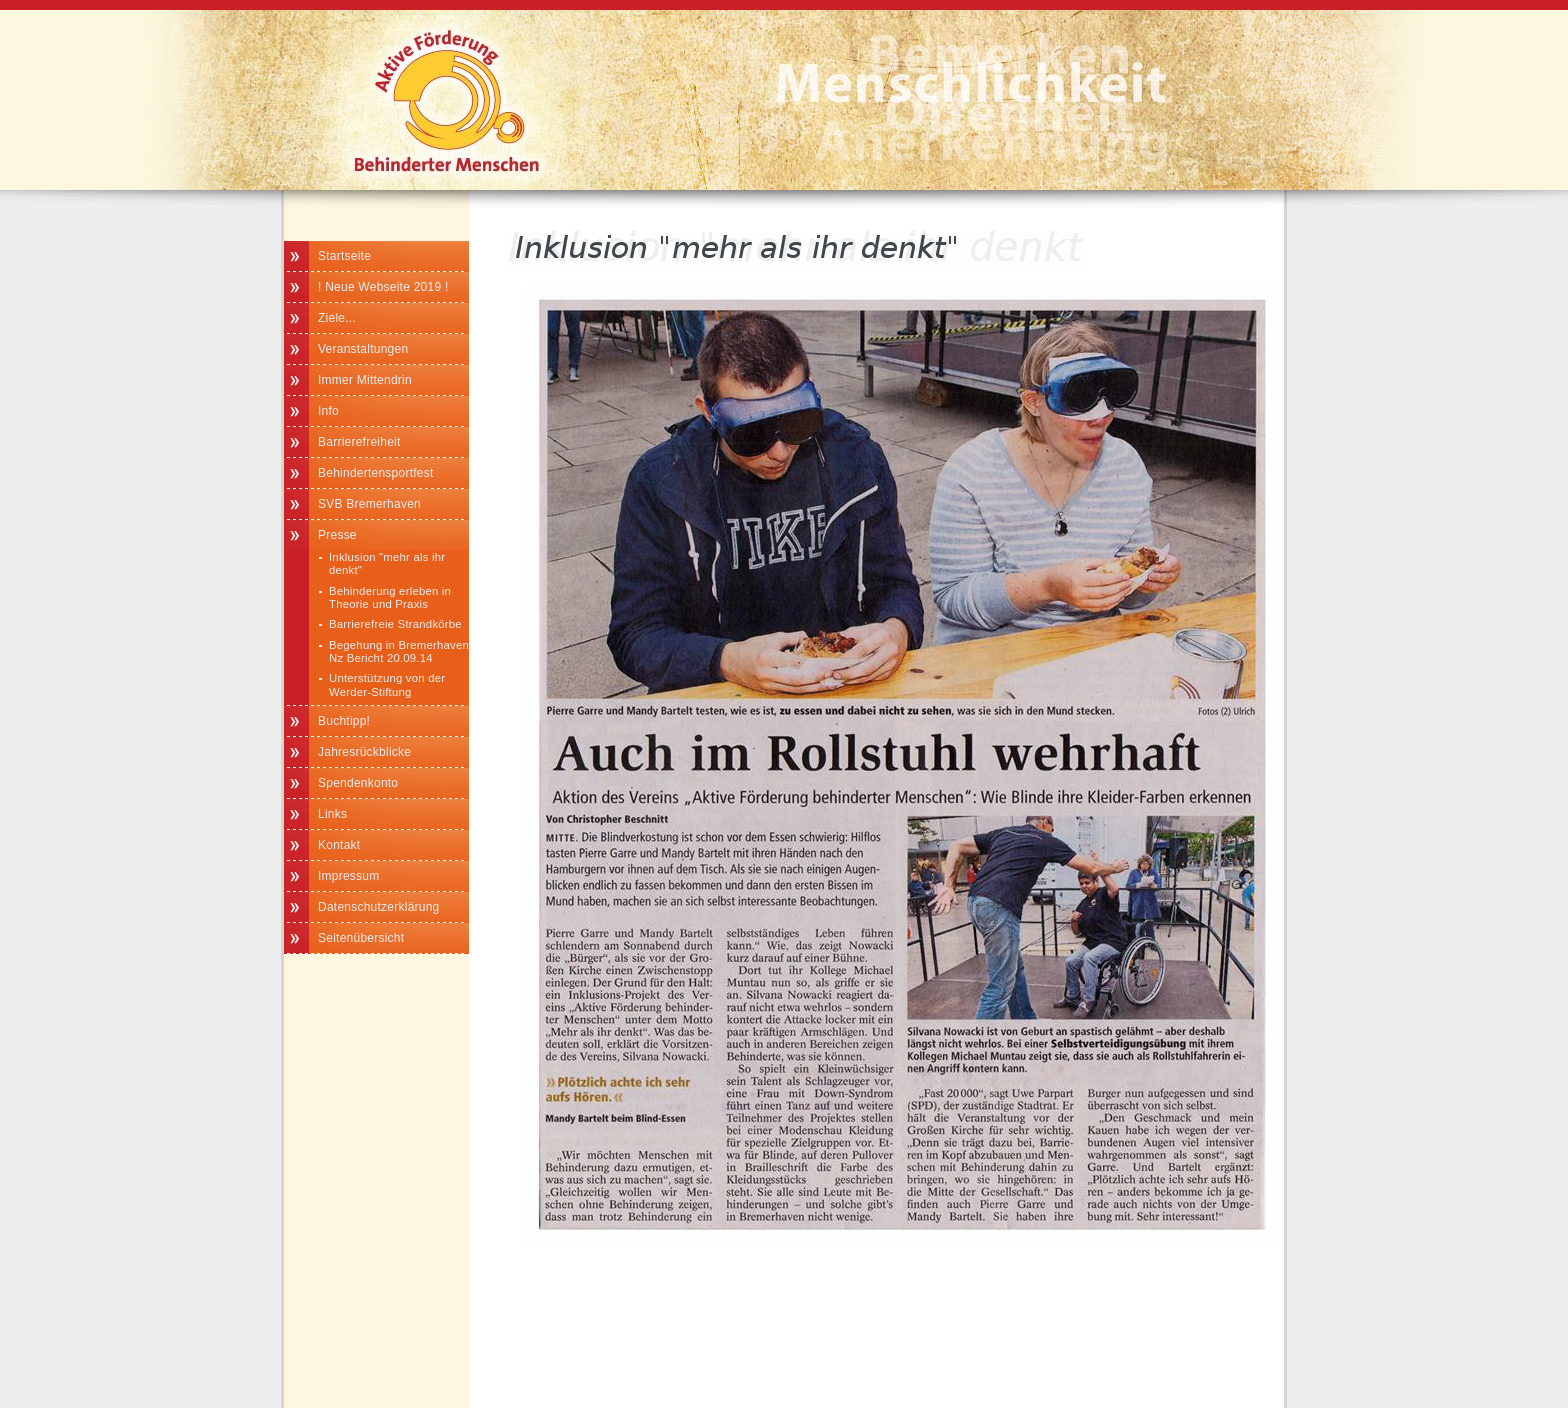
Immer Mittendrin (365, 380)
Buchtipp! (344, 721)
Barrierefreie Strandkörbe (395, 624)
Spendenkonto (358, 783)
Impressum (349, 876)
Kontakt (339, 845)
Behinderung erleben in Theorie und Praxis (390, 597)
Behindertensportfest (376, 473)
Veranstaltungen (363, 349)
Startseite (344, 256)
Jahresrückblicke (364, 752)
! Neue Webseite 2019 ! (383, 287)
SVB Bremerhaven (369, 504)
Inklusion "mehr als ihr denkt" (387, 563)
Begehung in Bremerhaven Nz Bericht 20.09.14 (399, 651)
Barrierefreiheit (359, 442)
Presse (337, 535)
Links (332, 814)
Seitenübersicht (361, 938)
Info (328, 411)
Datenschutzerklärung (379, 907)
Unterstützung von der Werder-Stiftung (387, 684)
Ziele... (337, 318)
